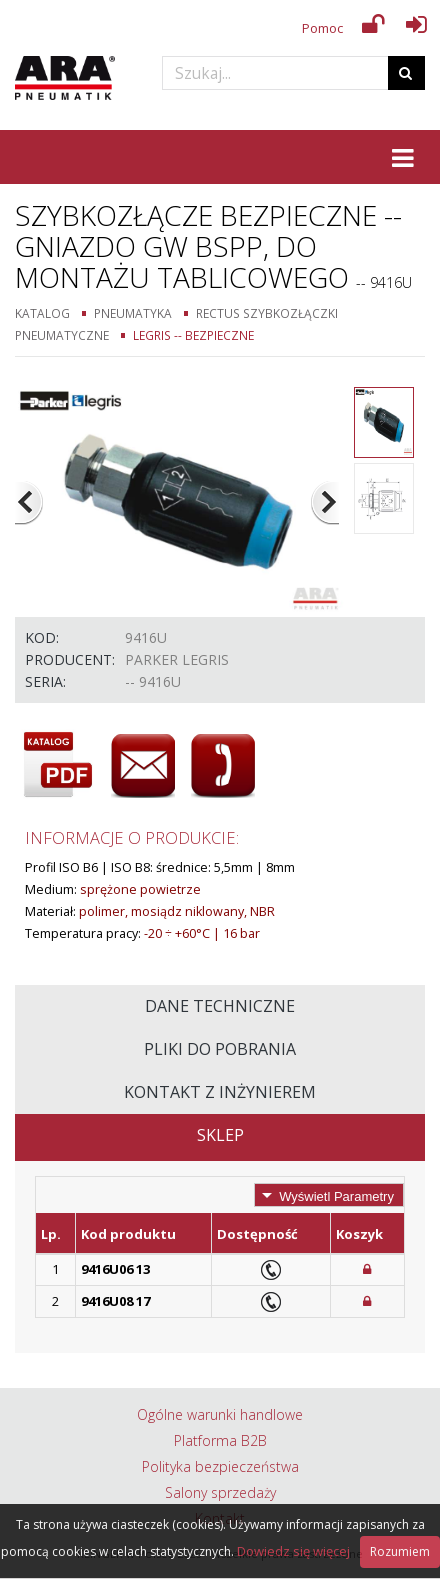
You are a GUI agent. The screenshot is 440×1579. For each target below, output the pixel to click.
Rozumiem (400, 1551)
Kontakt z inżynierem (220, 1092)
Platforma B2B (220, 1440)
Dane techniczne (220, 1006)
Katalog (42, 313)
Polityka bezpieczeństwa (220, 1466)
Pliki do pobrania (220, 1049)
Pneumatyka (133, 313)
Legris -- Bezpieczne (193, 335)
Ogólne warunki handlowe (220, 1414)
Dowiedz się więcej (293, 1551)
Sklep (220, 1135)
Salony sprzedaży (220, 1492)
